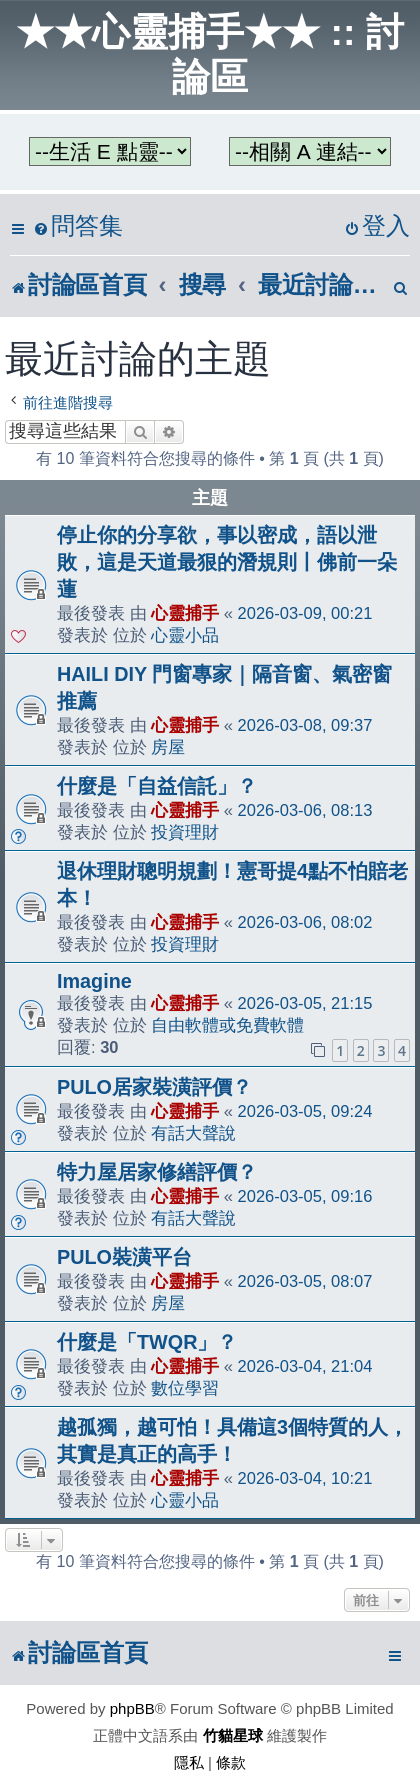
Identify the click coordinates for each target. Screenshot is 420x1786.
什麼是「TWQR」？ (147, 1342)
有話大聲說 (193, 1133)
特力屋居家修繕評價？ (157, 1172)
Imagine (94, 981)
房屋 (168, 747)
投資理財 (185, 832)
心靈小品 (185, 635)
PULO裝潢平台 (124, 1257)
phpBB (132, 1708)
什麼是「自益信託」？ (157, 786)
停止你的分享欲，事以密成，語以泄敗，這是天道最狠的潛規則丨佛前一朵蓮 (227, 562)
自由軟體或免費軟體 (227, 1025)
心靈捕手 (185, 613)
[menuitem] (78, 226)
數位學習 (185, 1388)
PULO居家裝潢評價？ (154, 1087)
